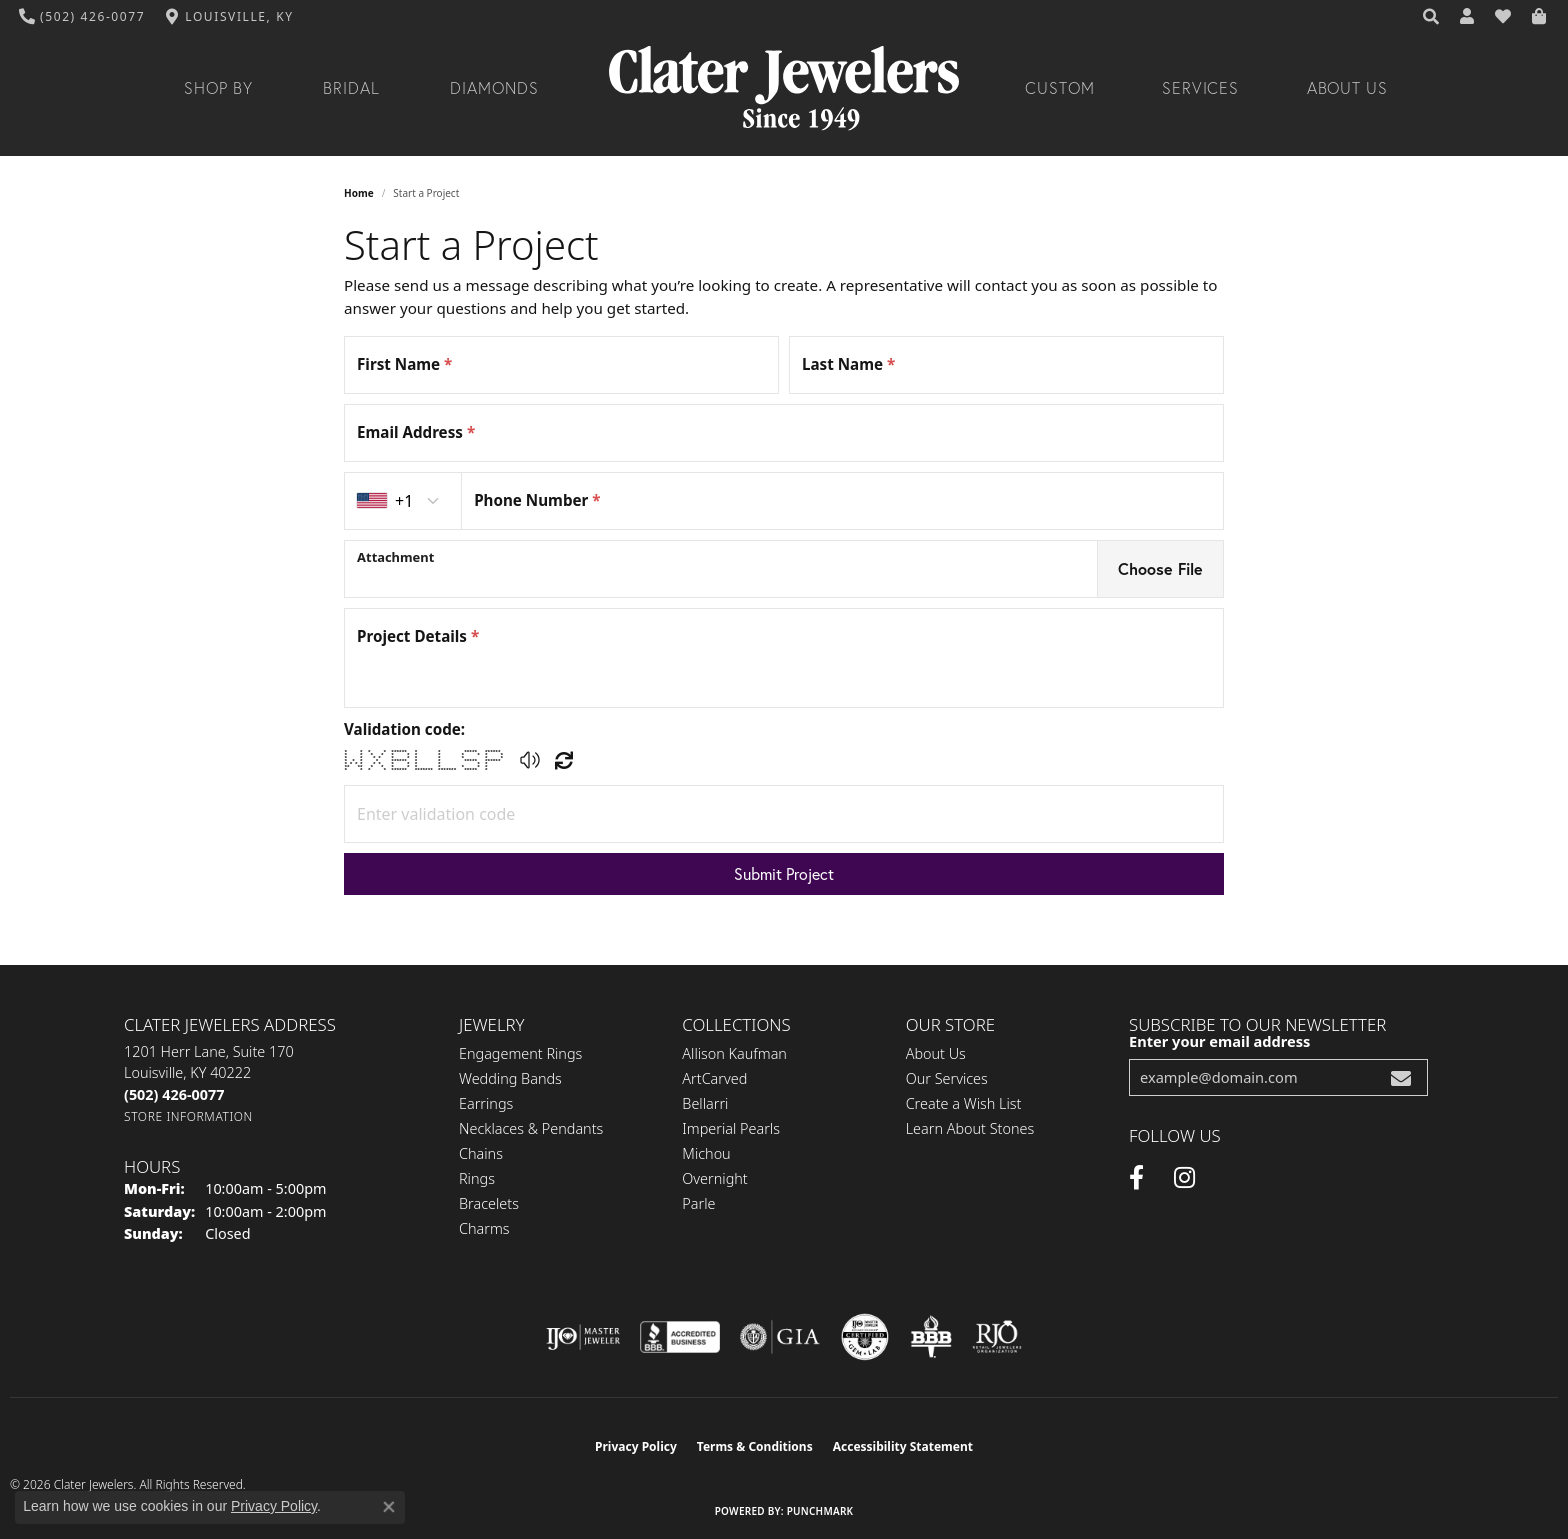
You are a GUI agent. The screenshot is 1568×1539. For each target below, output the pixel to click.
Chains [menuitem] (481, 1153)
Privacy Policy (636, 1446)
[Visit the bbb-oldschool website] (931, 1337)
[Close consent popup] (389, 1507)
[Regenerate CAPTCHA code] (564, 760)
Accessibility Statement (903, 1446)
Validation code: (404, 729)
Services (1201, 88)
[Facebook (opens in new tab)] (1136, 1178)
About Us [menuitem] (936, 1053)
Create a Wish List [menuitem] (964, 1103)
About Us (1348, 88)
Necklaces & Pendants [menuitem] (531, 1128)
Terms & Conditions (755, 1446)
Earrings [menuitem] (486, 1103)
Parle (698, 1203)
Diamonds (494, 88)
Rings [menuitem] (477, 1178)
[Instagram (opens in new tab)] (1184, 1178)
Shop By (218, 88)
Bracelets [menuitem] (489, 1203)
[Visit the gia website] (780, 1337)
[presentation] (721, 569)
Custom (1060, 88)
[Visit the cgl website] (865, 1337)
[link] (82, 17)
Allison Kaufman (734, 1053)
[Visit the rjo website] (997, 1337)
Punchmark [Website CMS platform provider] (820, 1511)
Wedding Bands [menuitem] (510, 1078)
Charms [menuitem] (484, 1228)
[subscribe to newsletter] (1401, 1077)
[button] (1432, 17)
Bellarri (705, 1103)
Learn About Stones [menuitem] (970, 1128)
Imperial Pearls (731, 1128)
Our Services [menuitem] (947, 1078)
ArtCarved (714, 1078)
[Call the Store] (174, 1094)
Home (359, 193)
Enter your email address (1219, 1041)
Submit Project (784, 873)
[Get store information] (188, 1116)
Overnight (714, 1178)
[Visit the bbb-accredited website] (680, 1337)
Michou (706, 1153)
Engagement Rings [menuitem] (520, 1053)
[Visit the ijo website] (583, 1337)
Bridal (351, 88)
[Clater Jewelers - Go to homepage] (784, 88)
